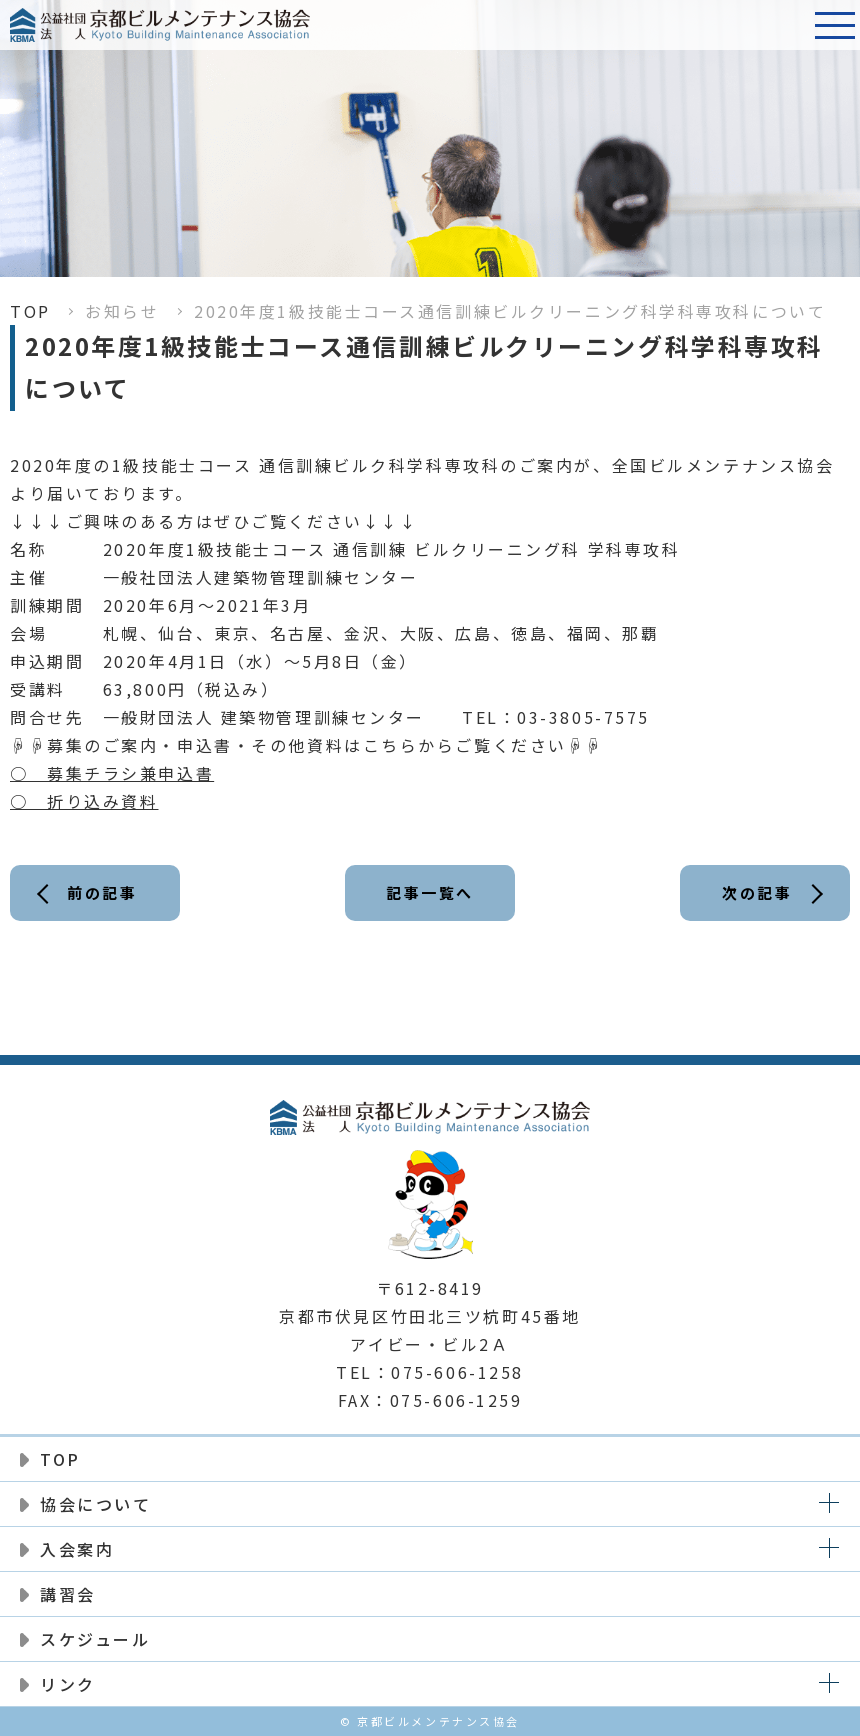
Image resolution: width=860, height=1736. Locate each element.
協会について (95, 1504)
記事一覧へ (430, 892)
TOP (30, 311)
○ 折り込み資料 (84, 801)
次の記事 (757, 892)
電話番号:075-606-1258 (785, 25)
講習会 (68, 1594)
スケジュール (95, 1639)
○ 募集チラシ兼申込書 (112, 773)
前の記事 (102, 892)
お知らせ (122, 311)
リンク (68, 1684)
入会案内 (77, 1549)
